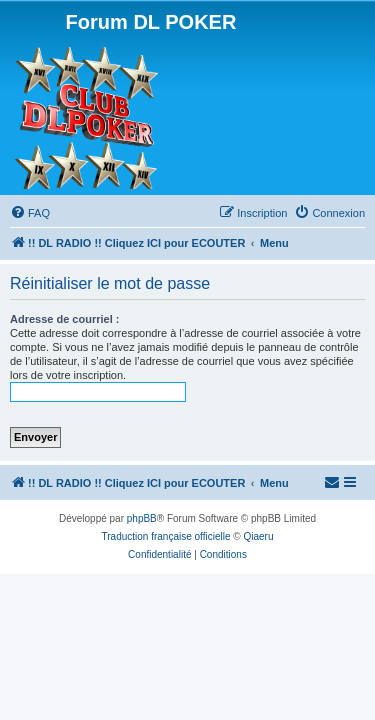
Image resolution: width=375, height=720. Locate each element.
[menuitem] (30, 213)
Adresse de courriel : (64, 319)
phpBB (142, 518)
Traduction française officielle (166, 536)
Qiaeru (258, 536)
